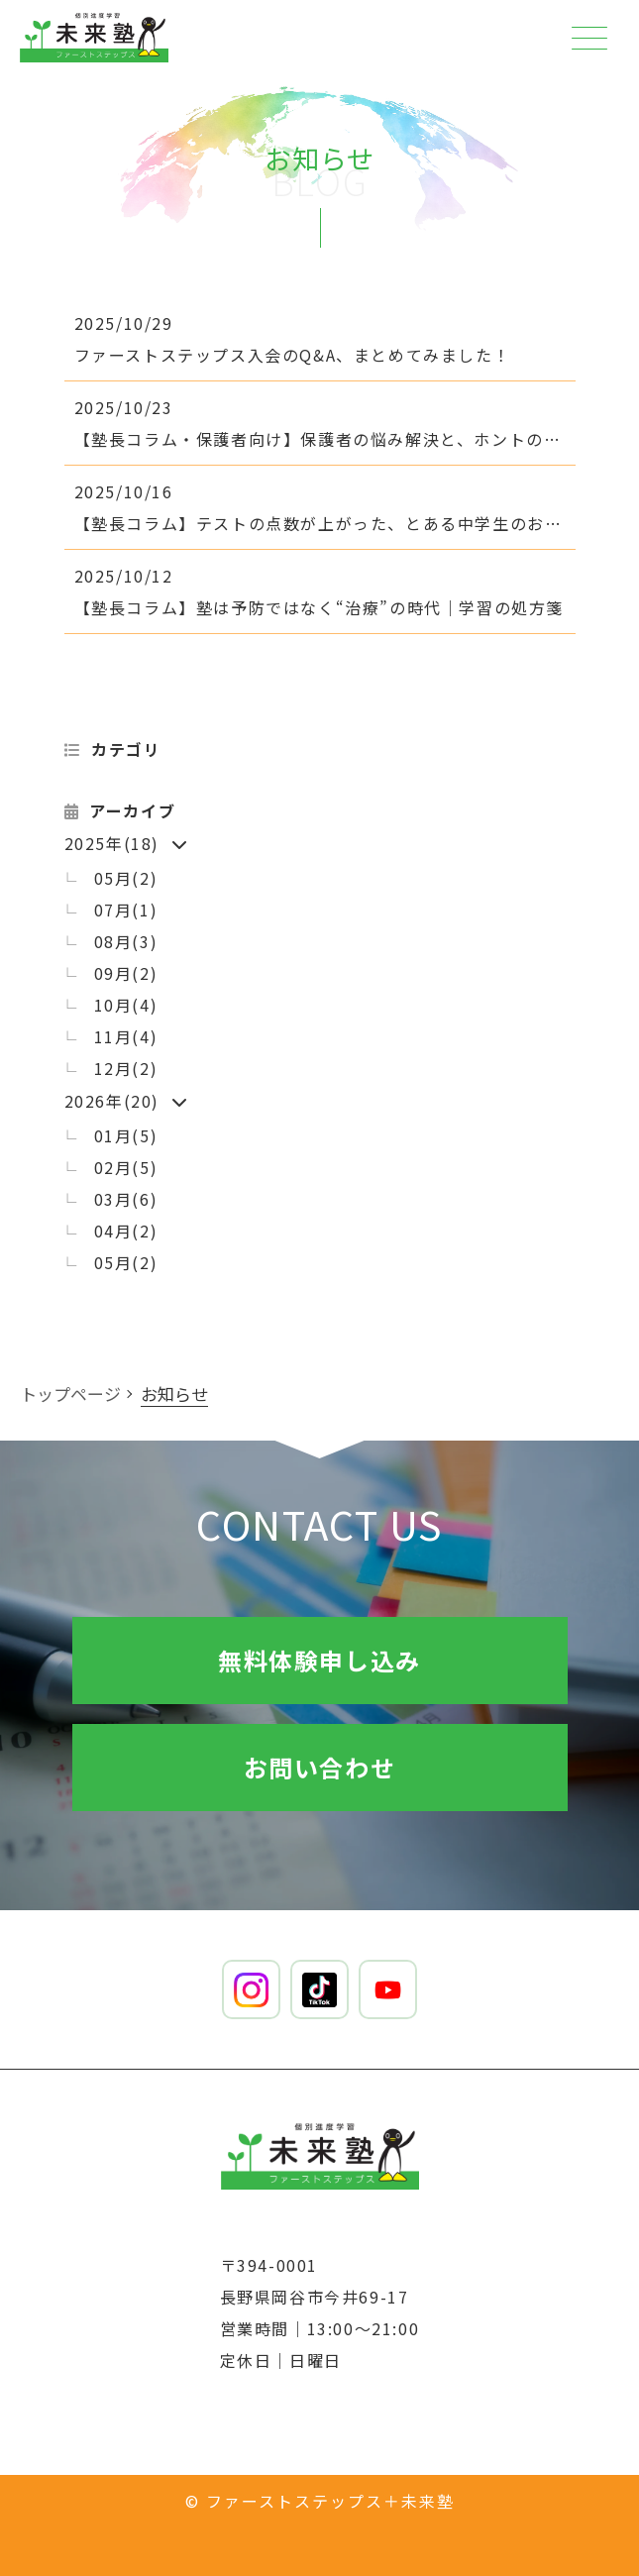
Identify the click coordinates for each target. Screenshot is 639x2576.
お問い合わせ (320, 1767)
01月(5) (126, 1135)
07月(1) (126, 909)
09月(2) (126, 973)
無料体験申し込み (319, 1660)
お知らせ (174, 1393)
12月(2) (126, 1068)
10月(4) (126, 1005)
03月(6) (126, 1199)
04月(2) (126, 1230)
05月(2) (126, 878)
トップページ (70, 1393)
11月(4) (126, 1036)
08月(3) (126, 941)
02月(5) (126, 1167)
